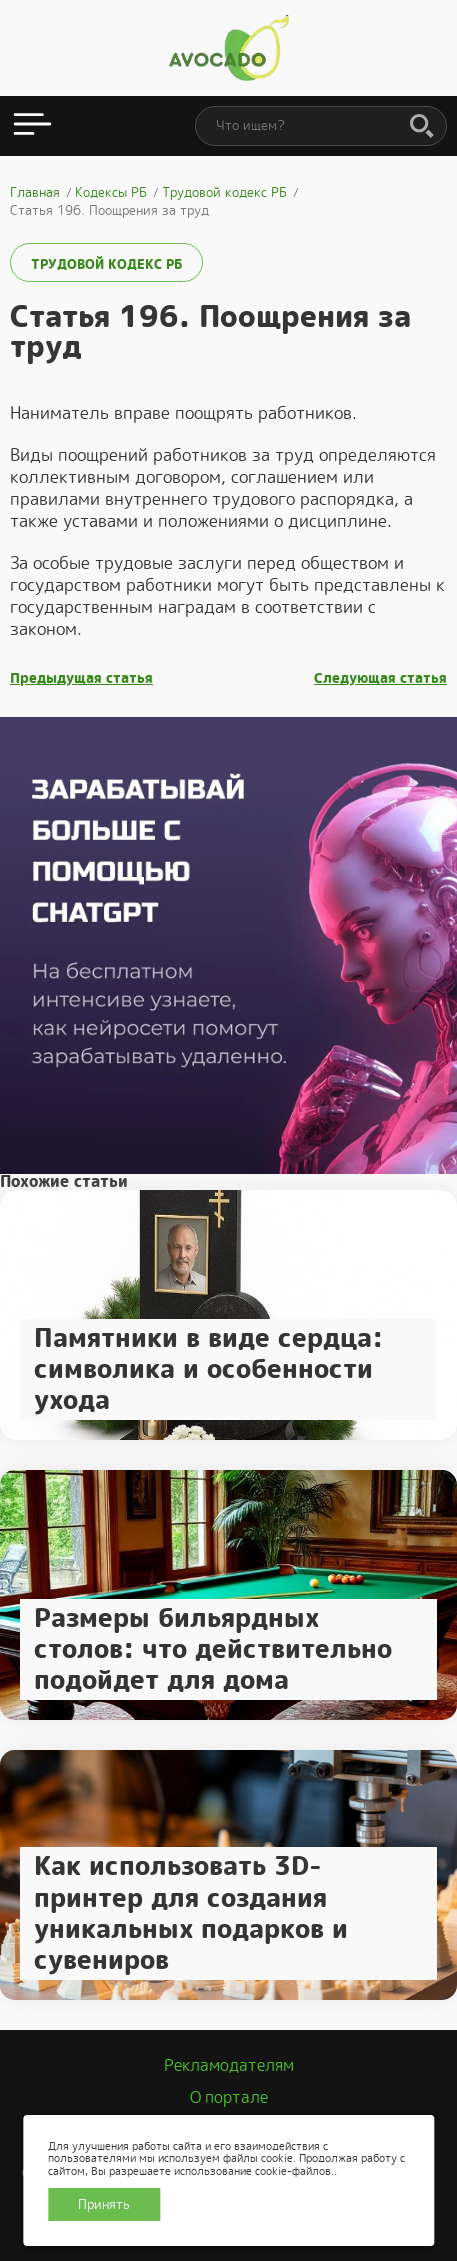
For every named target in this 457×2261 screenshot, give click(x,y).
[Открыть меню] (32, 126)
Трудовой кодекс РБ (106, 264)
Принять (104, 2204)
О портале (229, 2097)
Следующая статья (380, 678)
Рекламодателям (229, 2065)
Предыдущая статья (81, 678)
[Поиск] (422, 127)
